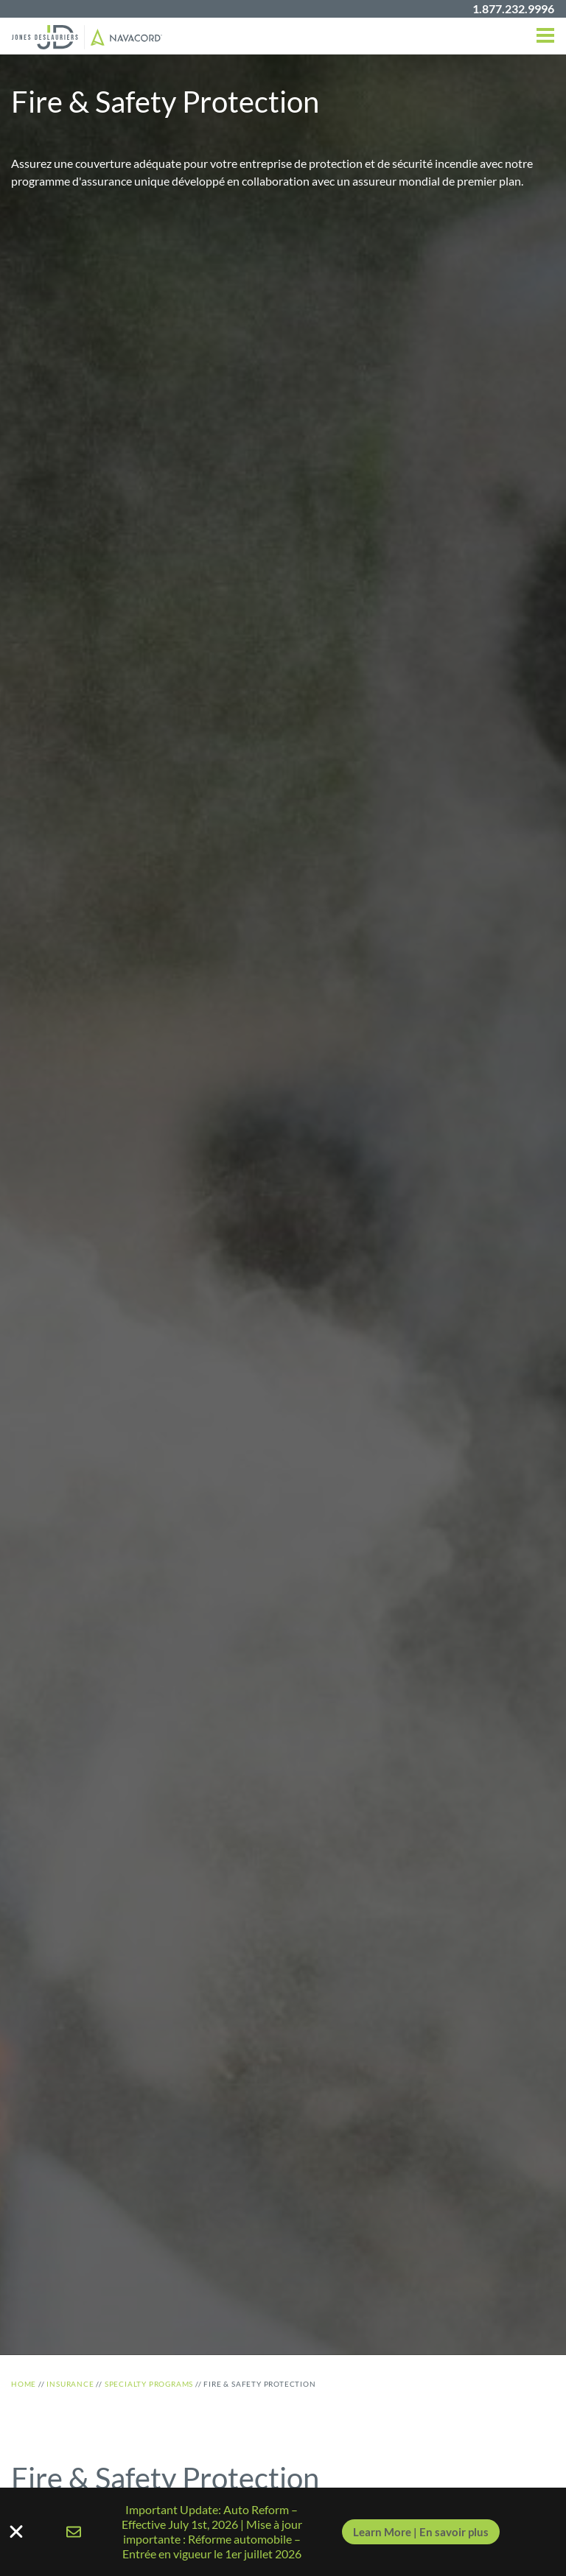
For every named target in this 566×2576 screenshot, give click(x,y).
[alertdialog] (283, 2532)
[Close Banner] (283, 2532)
